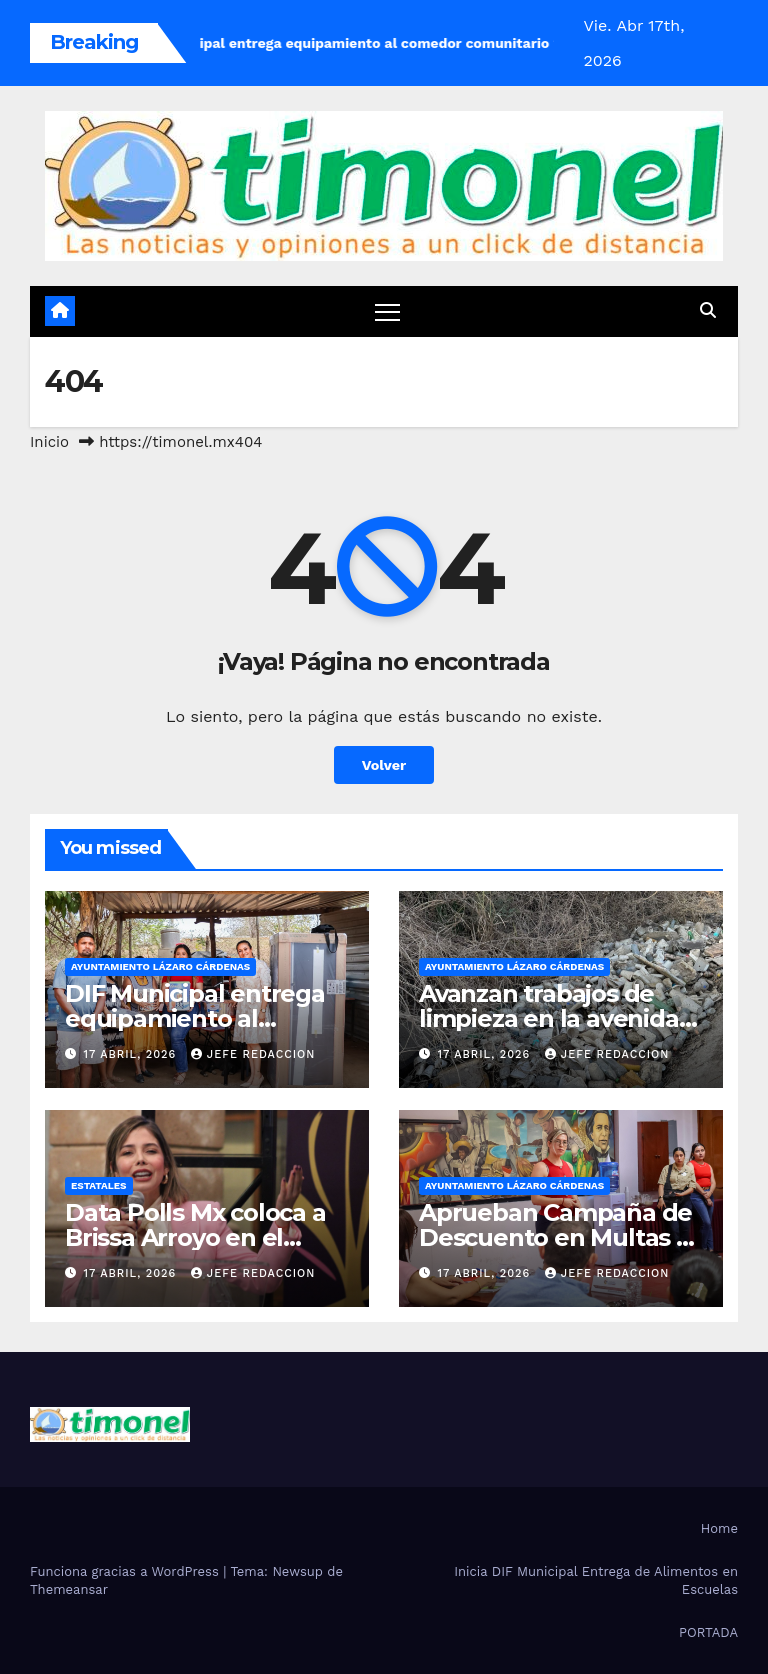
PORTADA (708, 1632)
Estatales (99, 1185)
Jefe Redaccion (253, 1054)
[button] (708, 310)
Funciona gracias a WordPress (126, 1571)
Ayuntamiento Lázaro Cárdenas (160, 966)
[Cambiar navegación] (387, 311)
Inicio (49, 442)
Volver (384, 765)
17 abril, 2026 (132, 1054)
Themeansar (69, 1589)
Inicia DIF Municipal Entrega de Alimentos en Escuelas (596, 1580)
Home (719, 1528)
